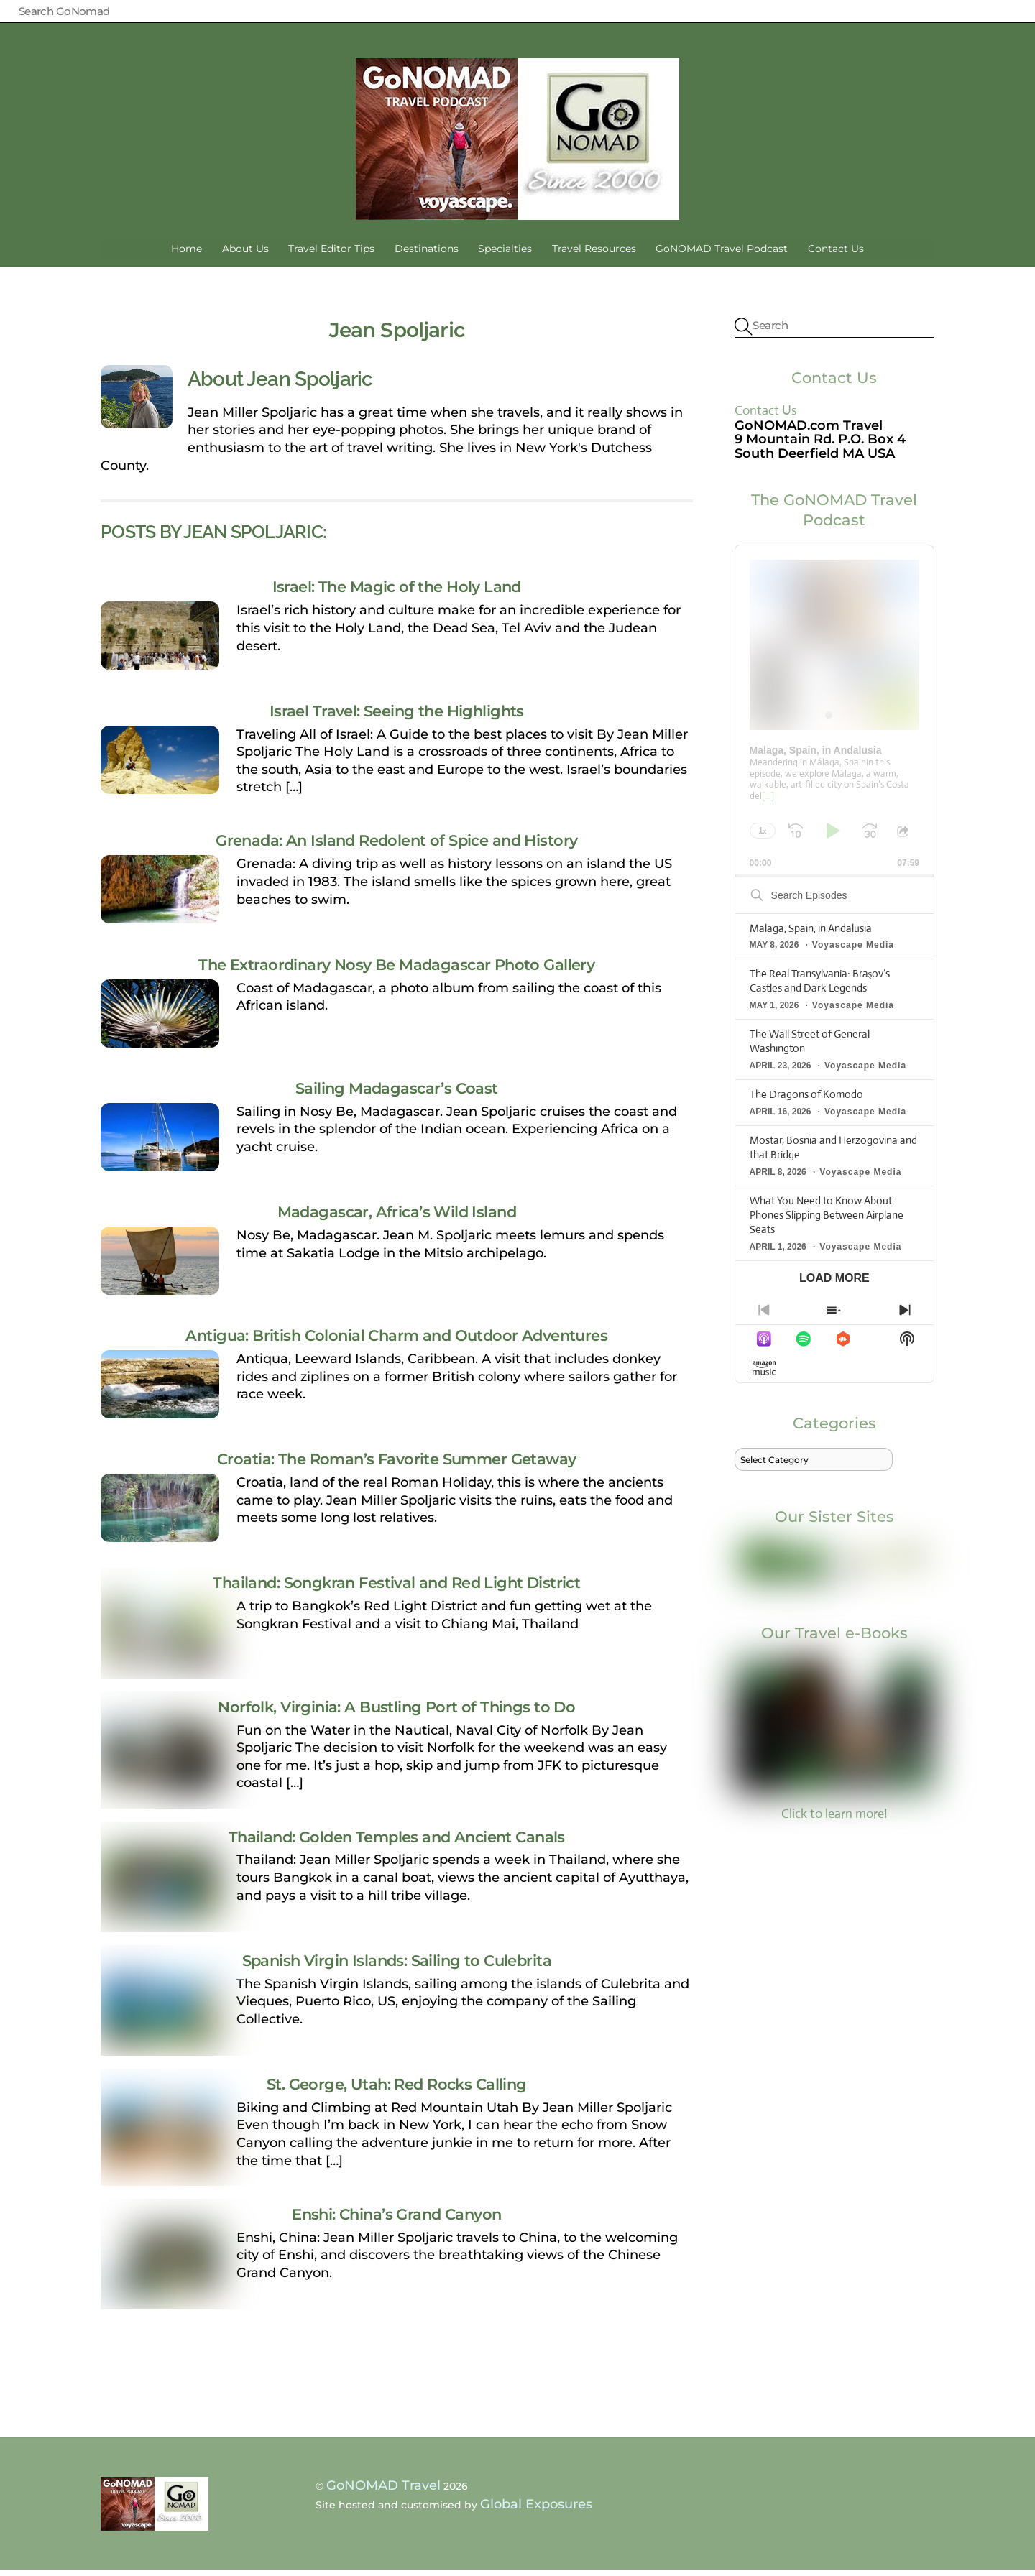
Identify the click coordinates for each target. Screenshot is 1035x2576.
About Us (245, 254)
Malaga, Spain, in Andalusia (811, 934)
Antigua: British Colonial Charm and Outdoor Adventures (396, 1341)
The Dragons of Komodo (806, 1100)
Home (186, 254)
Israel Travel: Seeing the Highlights (397, 716)
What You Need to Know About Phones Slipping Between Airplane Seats (826, 1220)
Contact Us (836, 254)
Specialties (505, 254)
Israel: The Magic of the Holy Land (396, 592)
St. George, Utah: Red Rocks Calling (397, 2089)
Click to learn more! (834, 1746)
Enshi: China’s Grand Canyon (396, 2219)
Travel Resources (594, 254)
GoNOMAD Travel (383, 2491)
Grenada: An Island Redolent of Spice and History (396, 846)
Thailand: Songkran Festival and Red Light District (396, 1588)
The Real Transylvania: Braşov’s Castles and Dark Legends (820, 987)
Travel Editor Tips (331, 254)
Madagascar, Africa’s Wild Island (396, 1218)
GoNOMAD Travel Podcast (722, 254)
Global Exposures (536, 2511)
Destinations (427, 254)
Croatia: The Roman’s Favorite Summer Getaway (396, 1465)
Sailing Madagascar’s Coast (396, 1093)
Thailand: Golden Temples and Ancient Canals (397, 1842)
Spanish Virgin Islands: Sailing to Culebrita (396, 1966)
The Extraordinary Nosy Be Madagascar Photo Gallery (396, 970)
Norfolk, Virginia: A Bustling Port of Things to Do (396, 1712)
